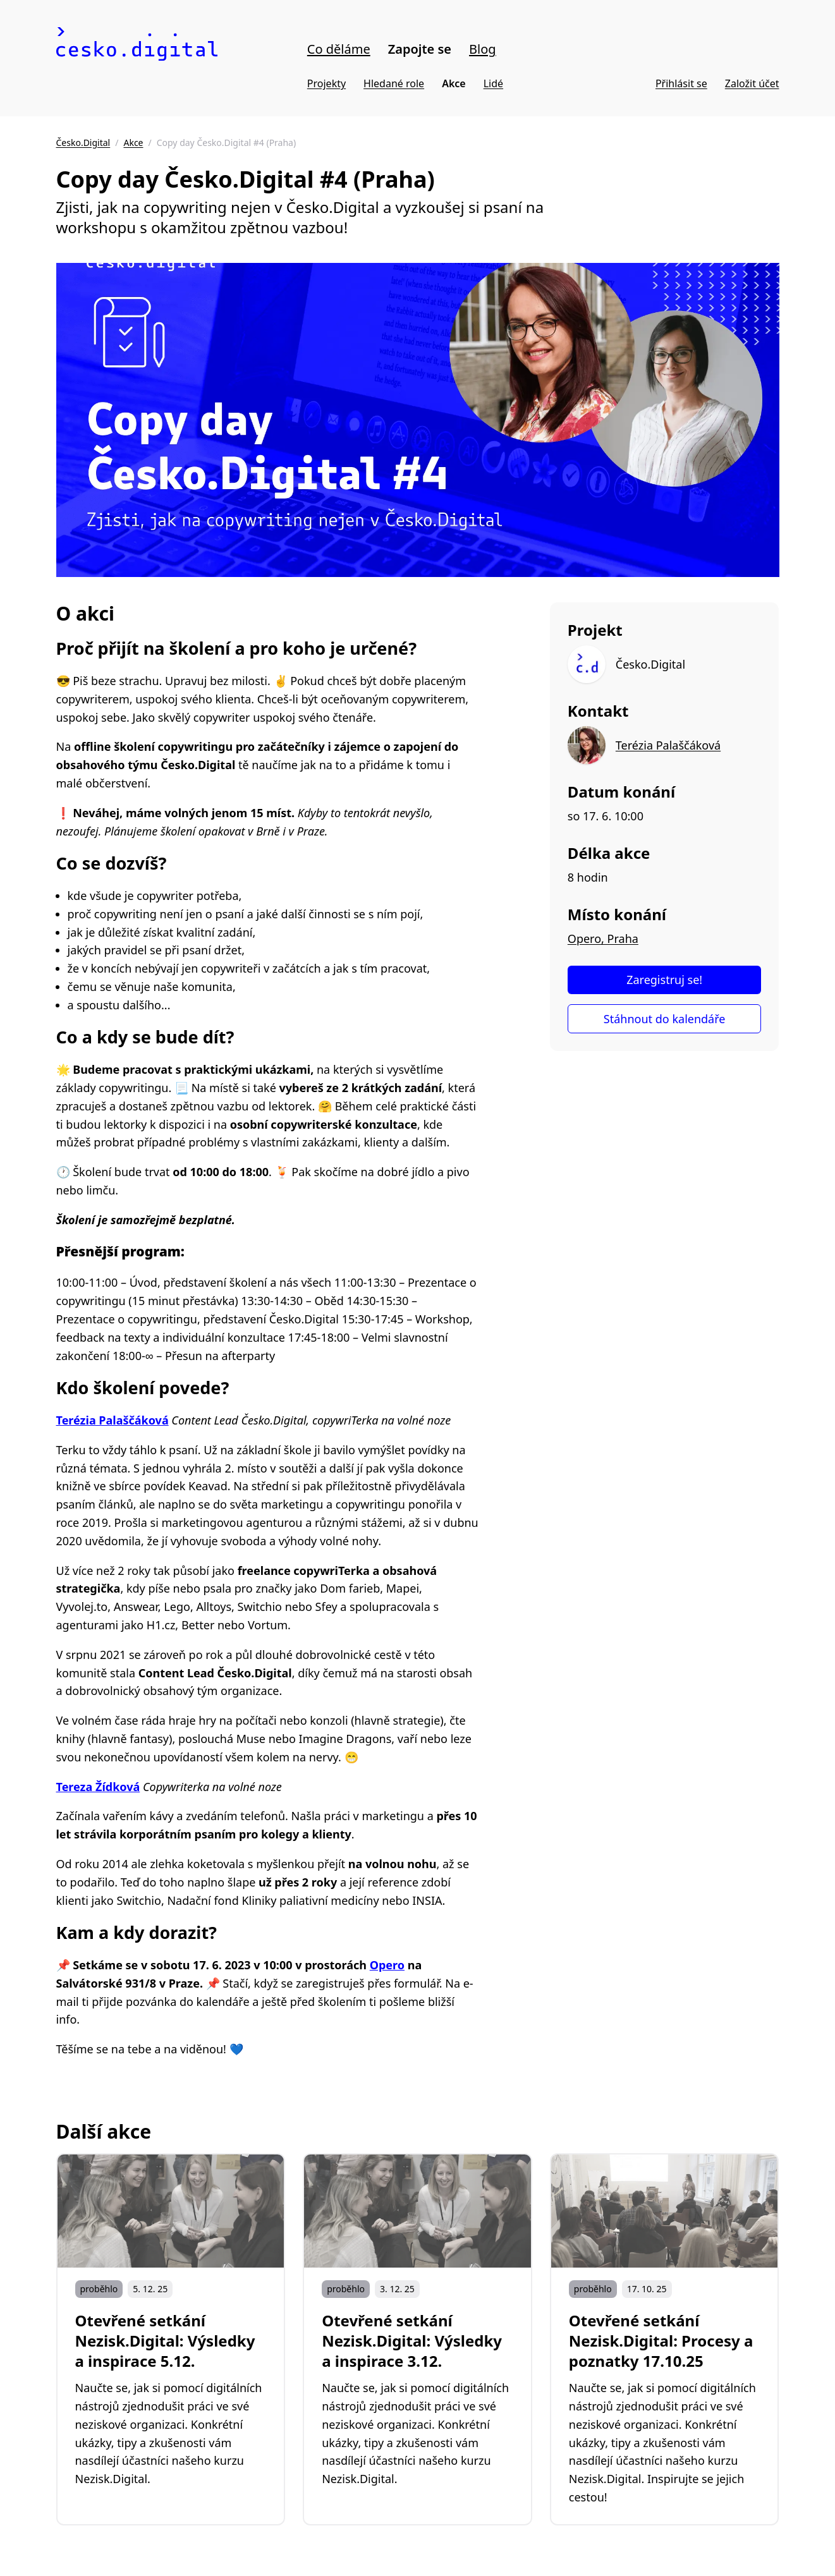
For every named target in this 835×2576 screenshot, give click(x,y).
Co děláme (338, 49)
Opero (387, 1964)
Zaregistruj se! (664, 979)
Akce (454, 83)
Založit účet (752, 83)
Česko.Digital (83, 143)
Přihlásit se (681, 83)
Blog (482, 49)
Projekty (326, 83)
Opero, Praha (603, 938)
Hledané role (393, 83)
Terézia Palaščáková (112, 1420)
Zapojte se (419, 49)
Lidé (493, 83)
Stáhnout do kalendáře (665, 1018)
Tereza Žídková (98, 1786)
